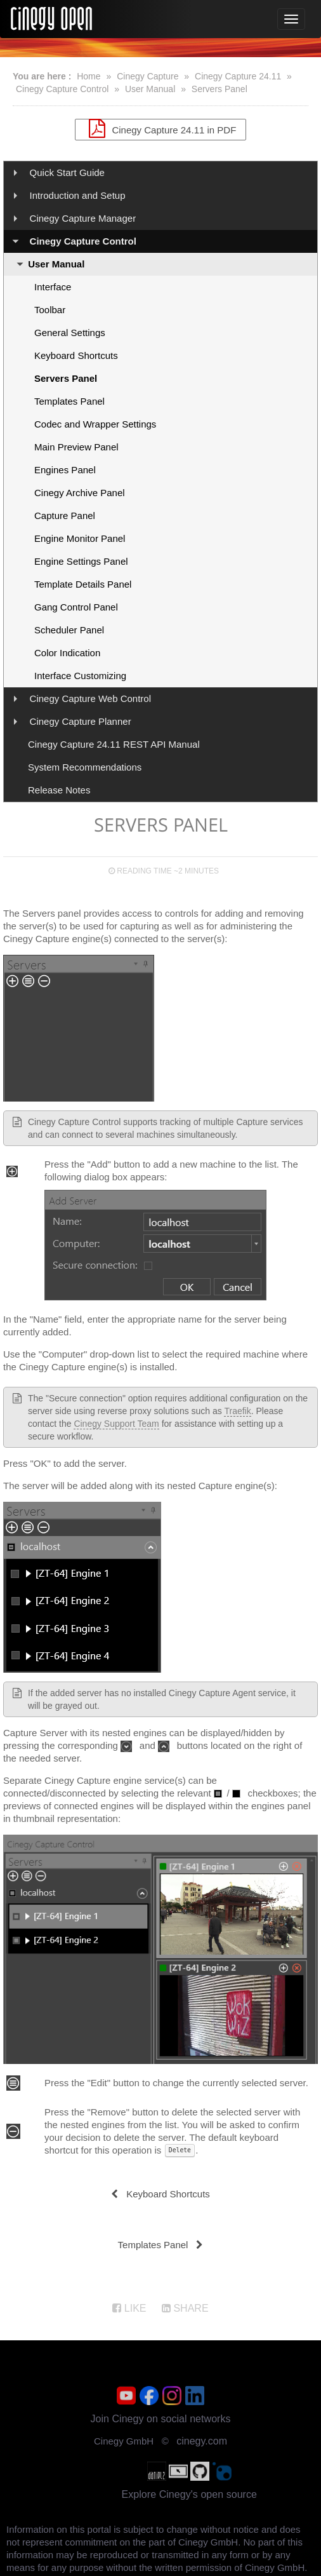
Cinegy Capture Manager (83, 218)
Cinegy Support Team (116, 1424)
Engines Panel (65, 469)
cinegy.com (201, 2441)
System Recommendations (84, 767)
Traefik (237, 1411)
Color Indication (67, 652)
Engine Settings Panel (81, 561)
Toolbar (49, 309)
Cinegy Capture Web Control (90, 698)
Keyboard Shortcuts (76, 355)
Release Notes (59, 790)
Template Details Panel (82, 584)
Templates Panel (69, 401)
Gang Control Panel (76, 607)
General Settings (69, 332)
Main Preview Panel (76, 447)
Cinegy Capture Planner (80, 721)
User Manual (150, 89)
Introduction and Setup (78, 195)
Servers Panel (219, 89)
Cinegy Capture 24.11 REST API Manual (114, 744)
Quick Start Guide (67, 172)
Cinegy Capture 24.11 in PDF (161, 128)
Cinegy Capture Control (62, 89)
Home (88, 76)
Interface (52, 286)
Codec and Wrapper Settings (95, 424)
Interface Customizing (80, 675)
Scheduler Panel (69, 629)
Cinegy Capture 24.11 (238, 76)
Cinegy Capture (147, 76)
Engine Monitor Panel (79, 538)
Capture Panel (64, 515)
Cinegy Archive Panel (79, 492)
